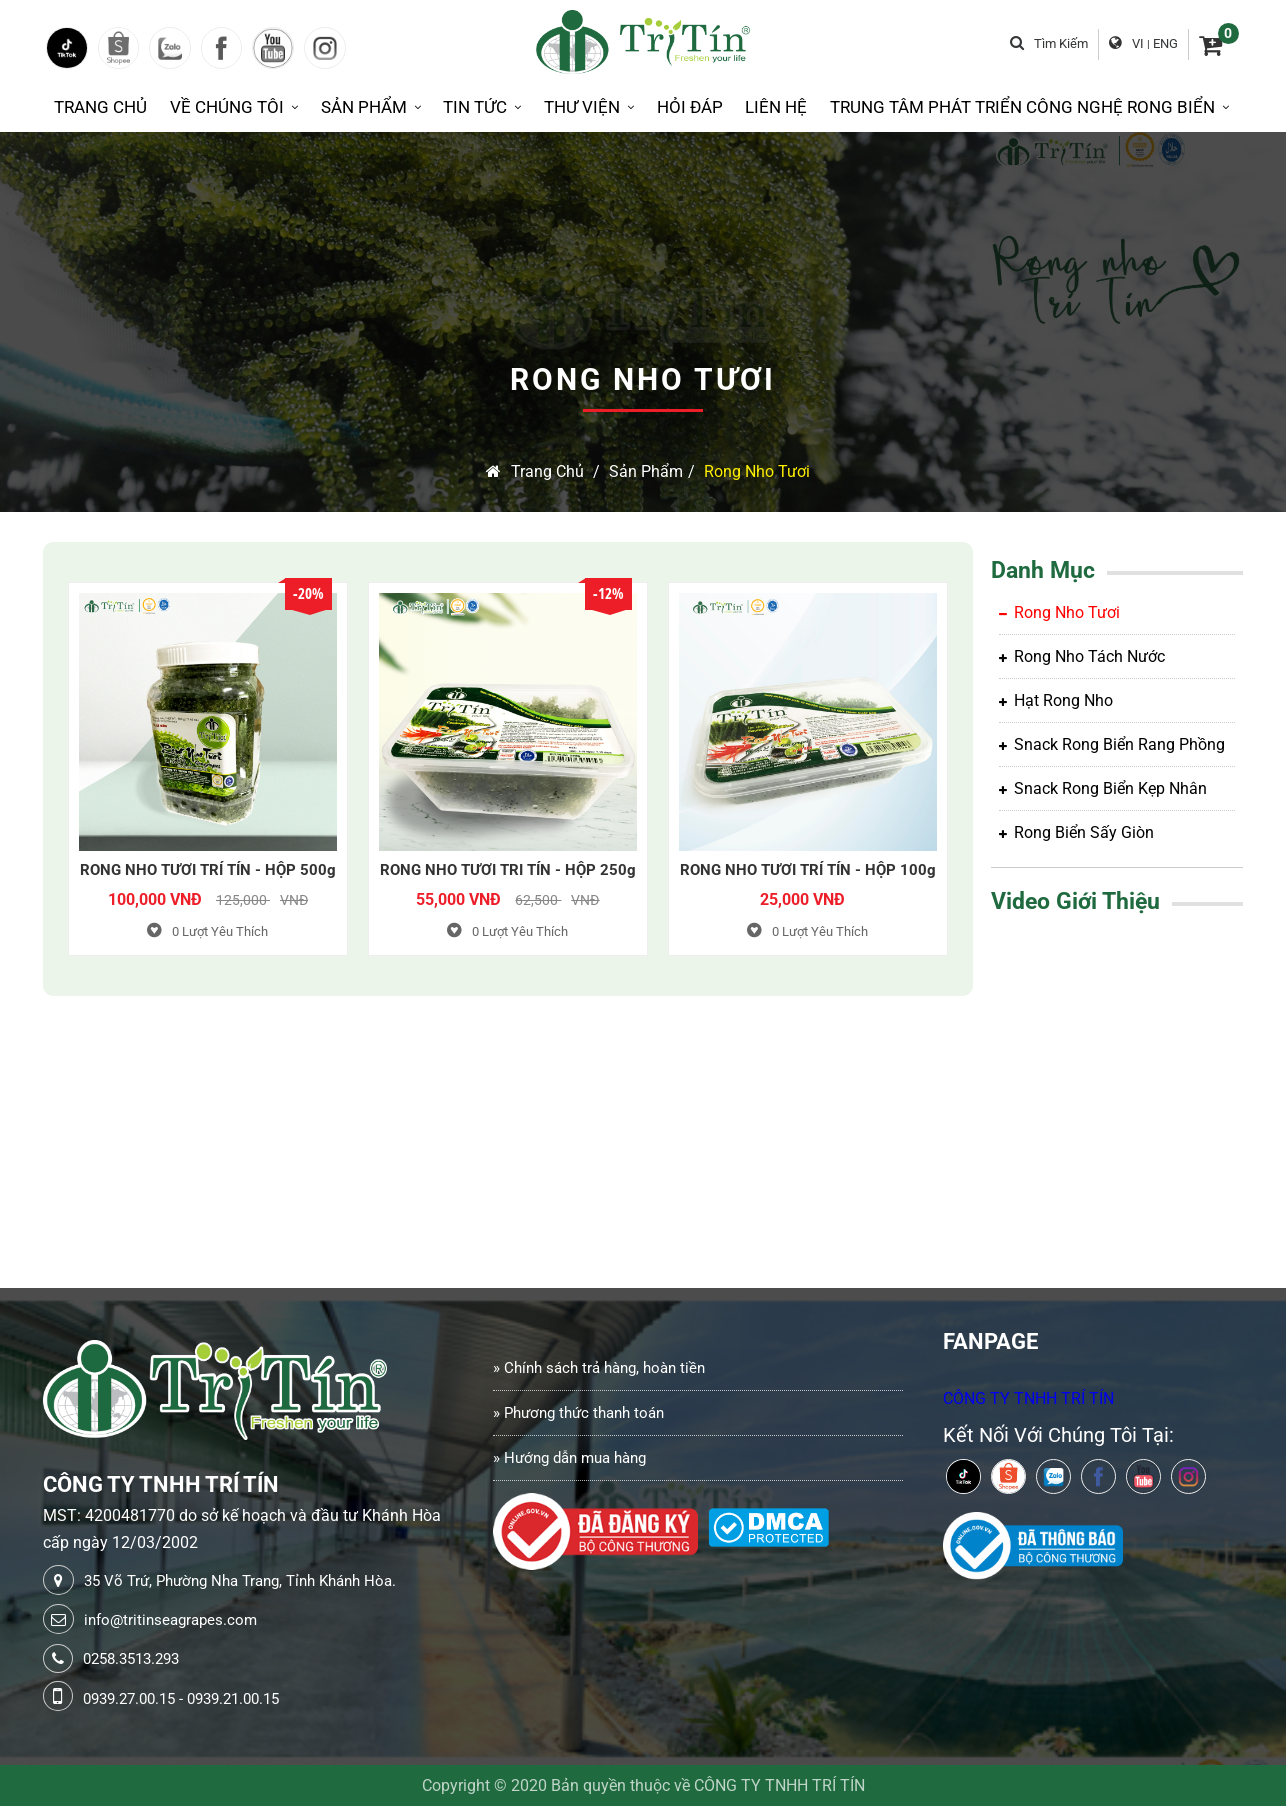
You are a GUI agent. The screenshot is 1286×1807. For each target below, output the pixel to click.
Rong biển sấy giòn (1076, 833)
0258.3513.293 (131, 1660)
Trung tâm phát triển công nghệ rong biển (1029, 108)
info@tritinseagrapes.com (170, 1621)
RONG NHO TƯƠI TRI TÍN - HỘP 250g (508, 871)
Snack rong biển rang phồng (1112, 745)
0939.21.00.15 (233, 1700)
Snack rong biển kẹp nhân (1103, 789)
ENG (1166, 43)
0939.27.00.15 (129, 1700)
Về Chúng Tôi (234, 108)
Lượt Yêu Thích (207, 932)
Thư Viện (589, 108)
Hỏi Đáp (690, 108)
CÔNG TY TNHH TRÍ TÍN (1028, 1399)
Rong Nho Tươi (757, 472)
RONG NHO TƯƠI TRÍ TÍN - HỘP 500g (208, 871)
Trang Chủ (100, 108)
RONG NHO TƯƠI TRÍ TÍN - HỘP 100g (808, 871)
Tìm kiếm (1050, 43)
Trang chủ (535, 472)
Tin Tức (482, 108)
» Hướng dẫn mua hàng (569, 1459)
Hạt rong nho (1056, 701)
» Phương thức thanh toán (578, 1414)
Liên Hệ (776, 108)
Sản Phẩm (371, 108)
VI (1139, 43)
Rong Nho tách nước (1082, 657)
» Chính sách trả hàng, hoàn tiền (599, 1369)
